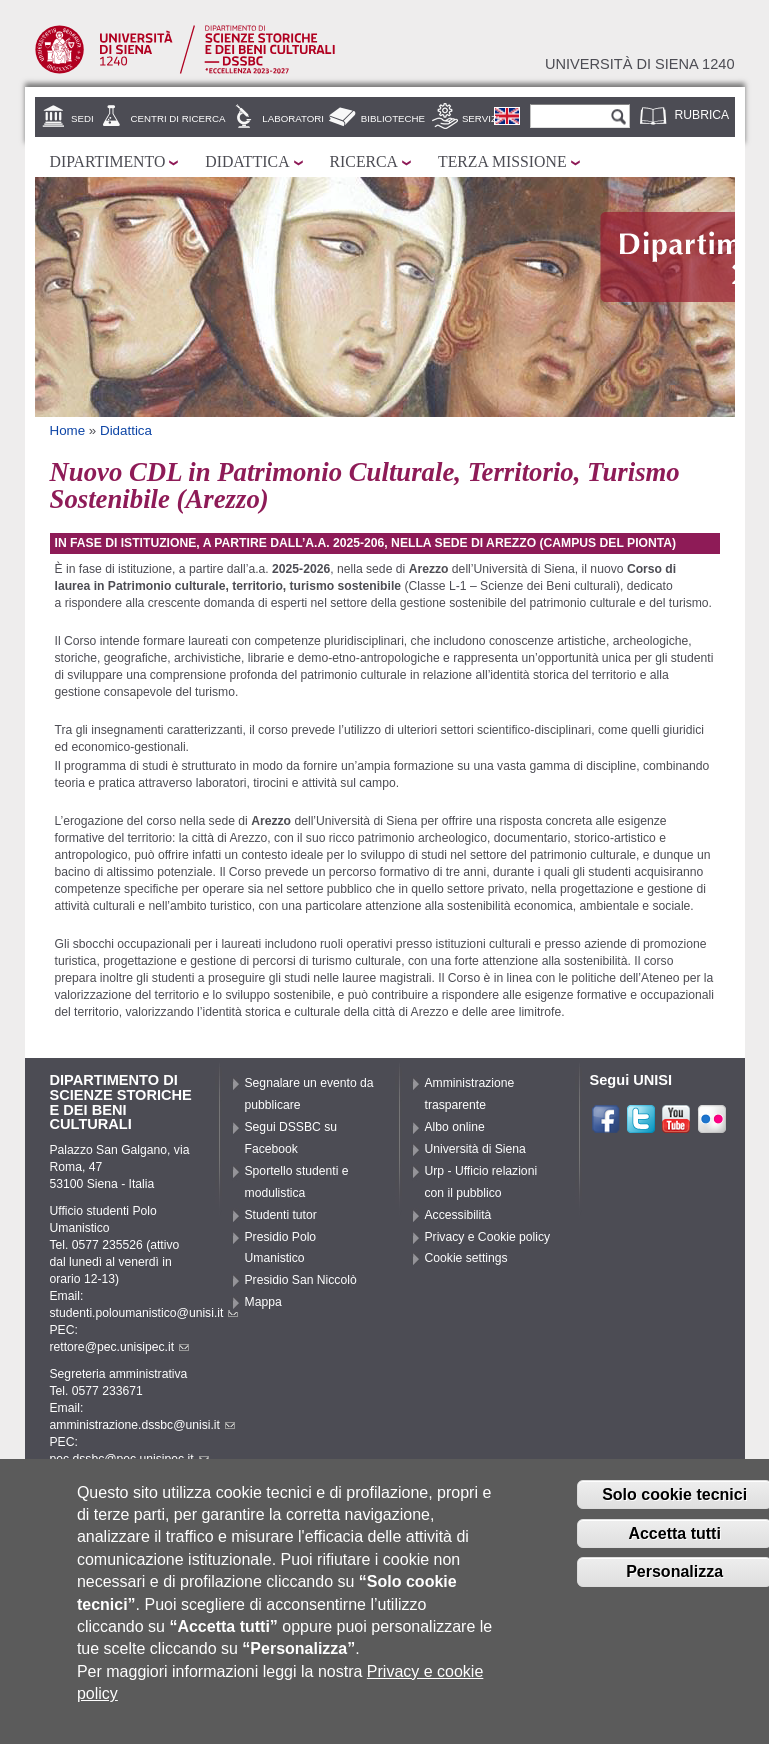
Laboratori (293, 118)
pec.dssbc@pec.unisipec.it (129, 1459)
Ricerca (364, 161)
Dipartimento (108, 161)
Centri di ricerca (177, 118)
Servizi (481, 118)
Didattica (247, 161)
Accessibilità (458, 1215)
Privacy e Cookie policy (488, 1237)
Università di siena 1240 (640, 64)
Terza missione (502, 161)
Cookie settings (466, 1258)
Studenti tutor (281, 1215)
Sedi (82, 118)
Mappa (263, 1302)
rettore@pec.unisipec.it (120, 1347)
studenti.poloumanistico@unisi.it (144, 1313)
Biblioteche (393, 118)
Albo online (455, 1127)
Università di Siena (475, 1149)
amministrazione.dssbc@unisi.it (142, 1425)
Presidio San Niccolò (301, 1280)
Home (68, 430)
